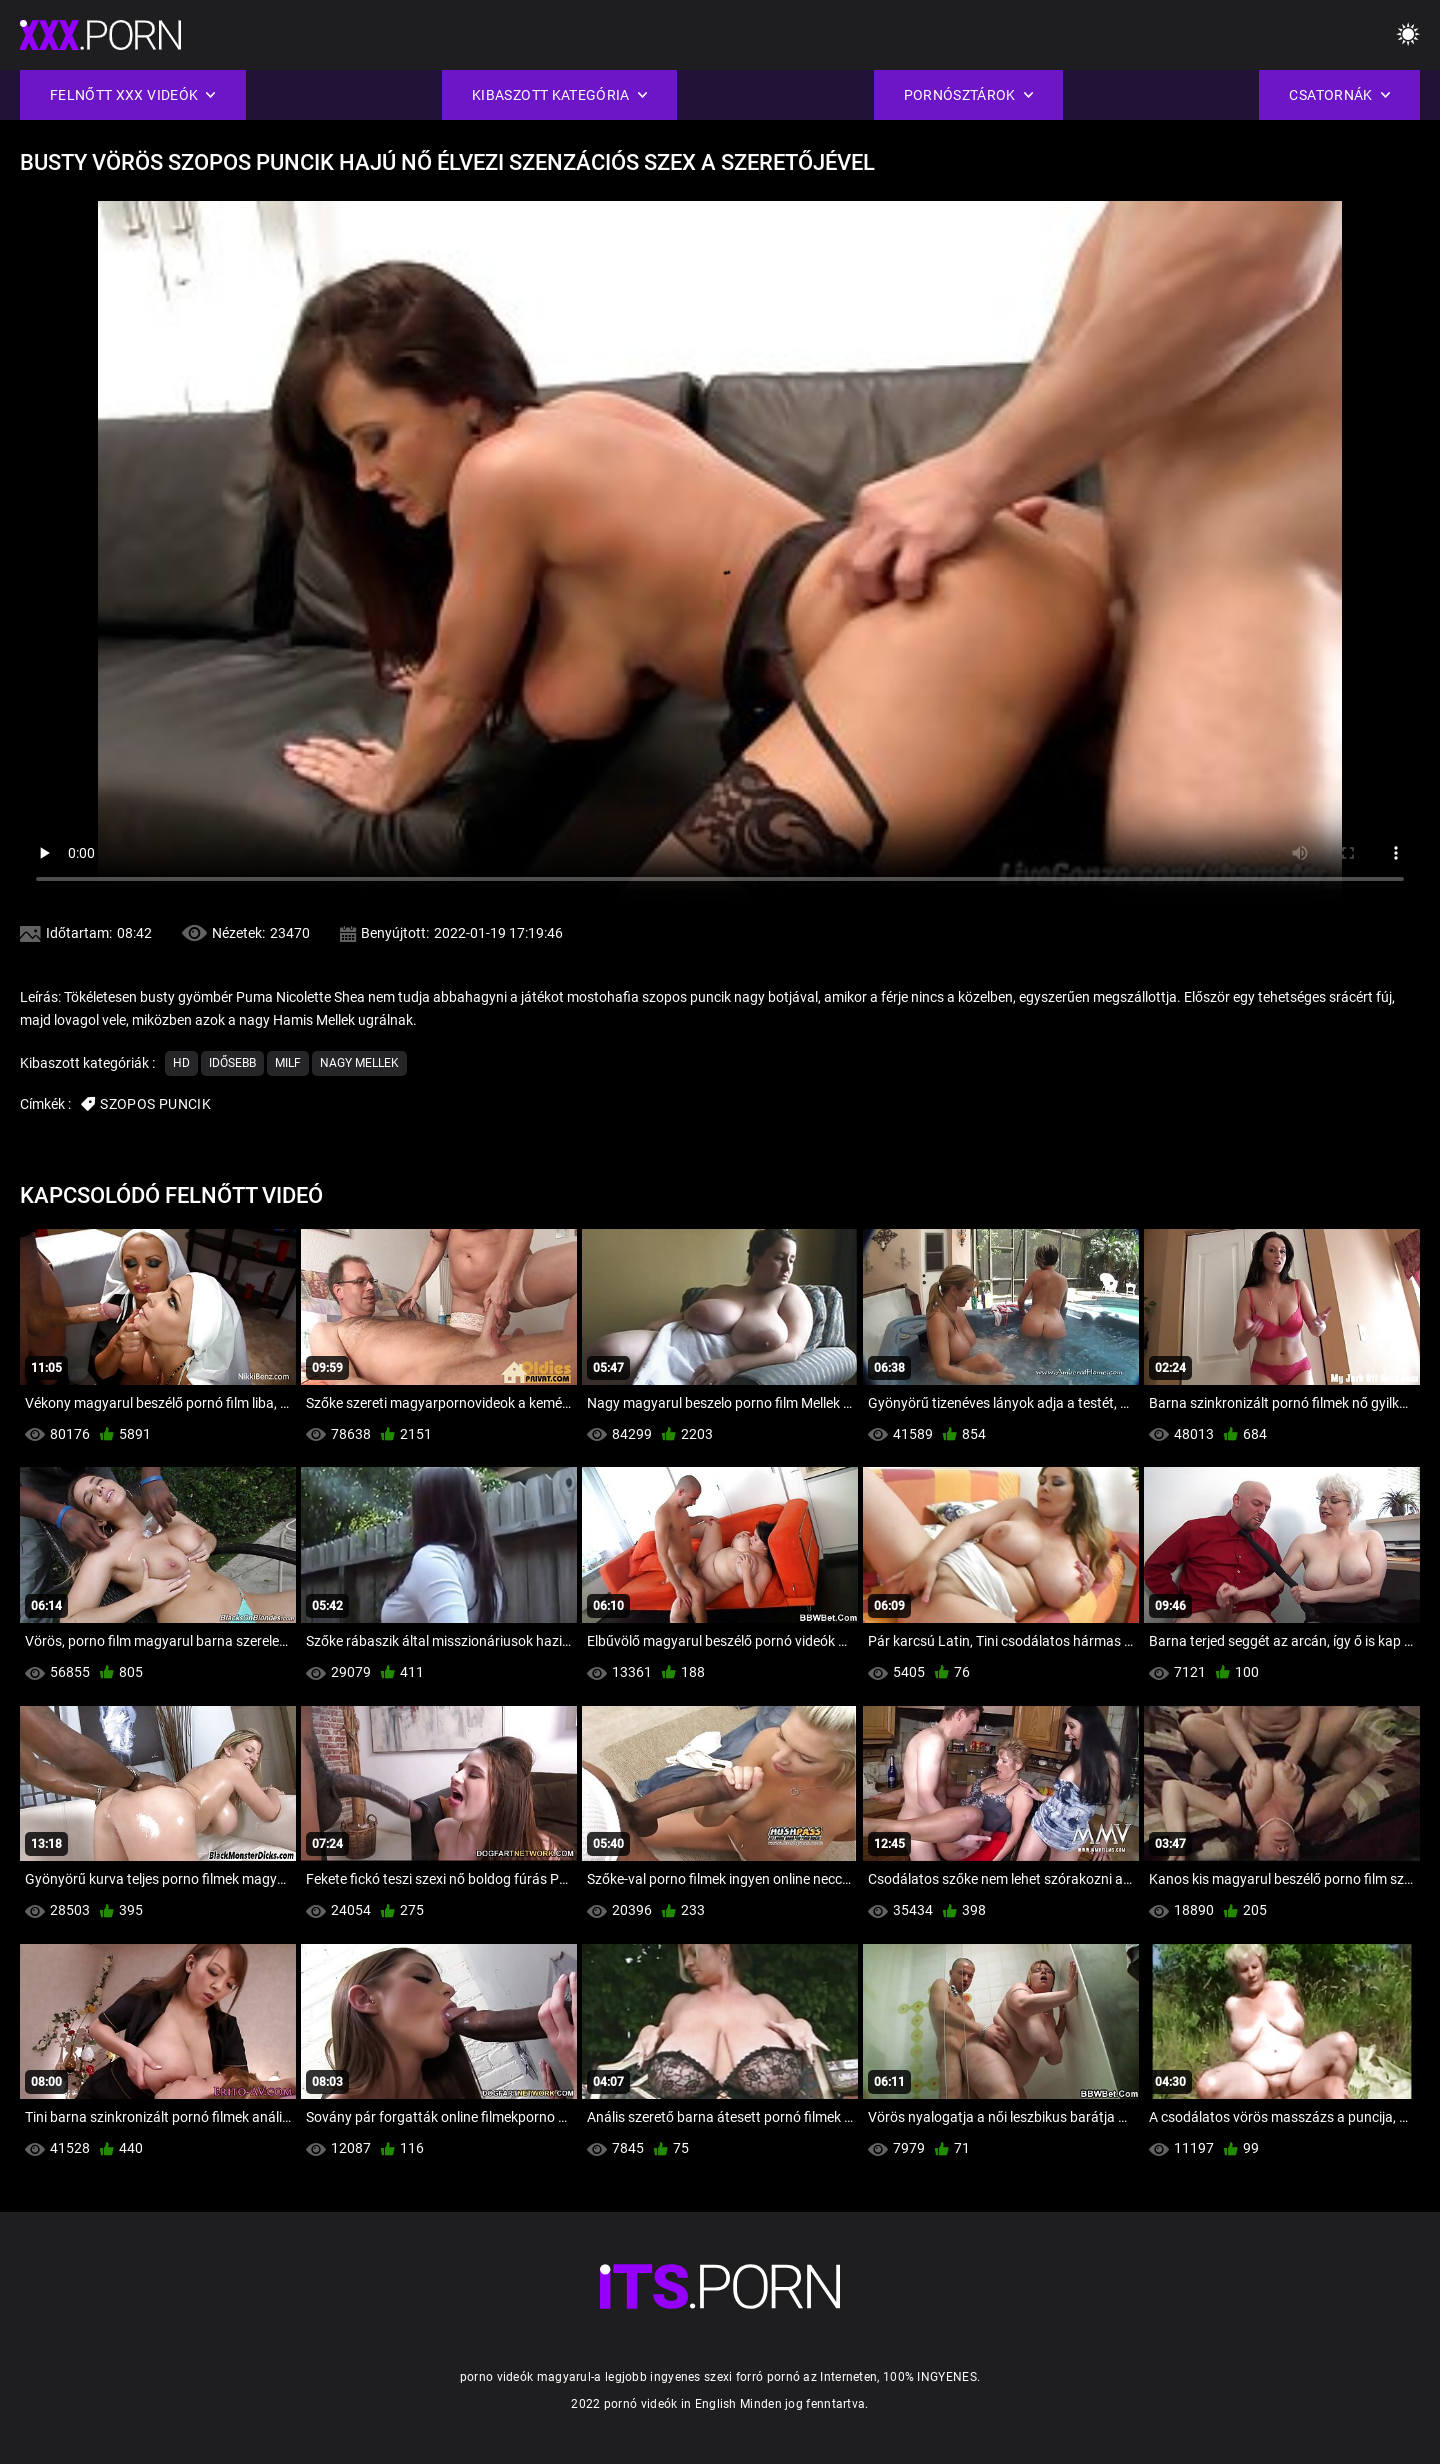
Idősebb (232, 1063)
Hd (181, 1063)
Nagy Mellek (359, 1063)
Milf (288, 1063)
